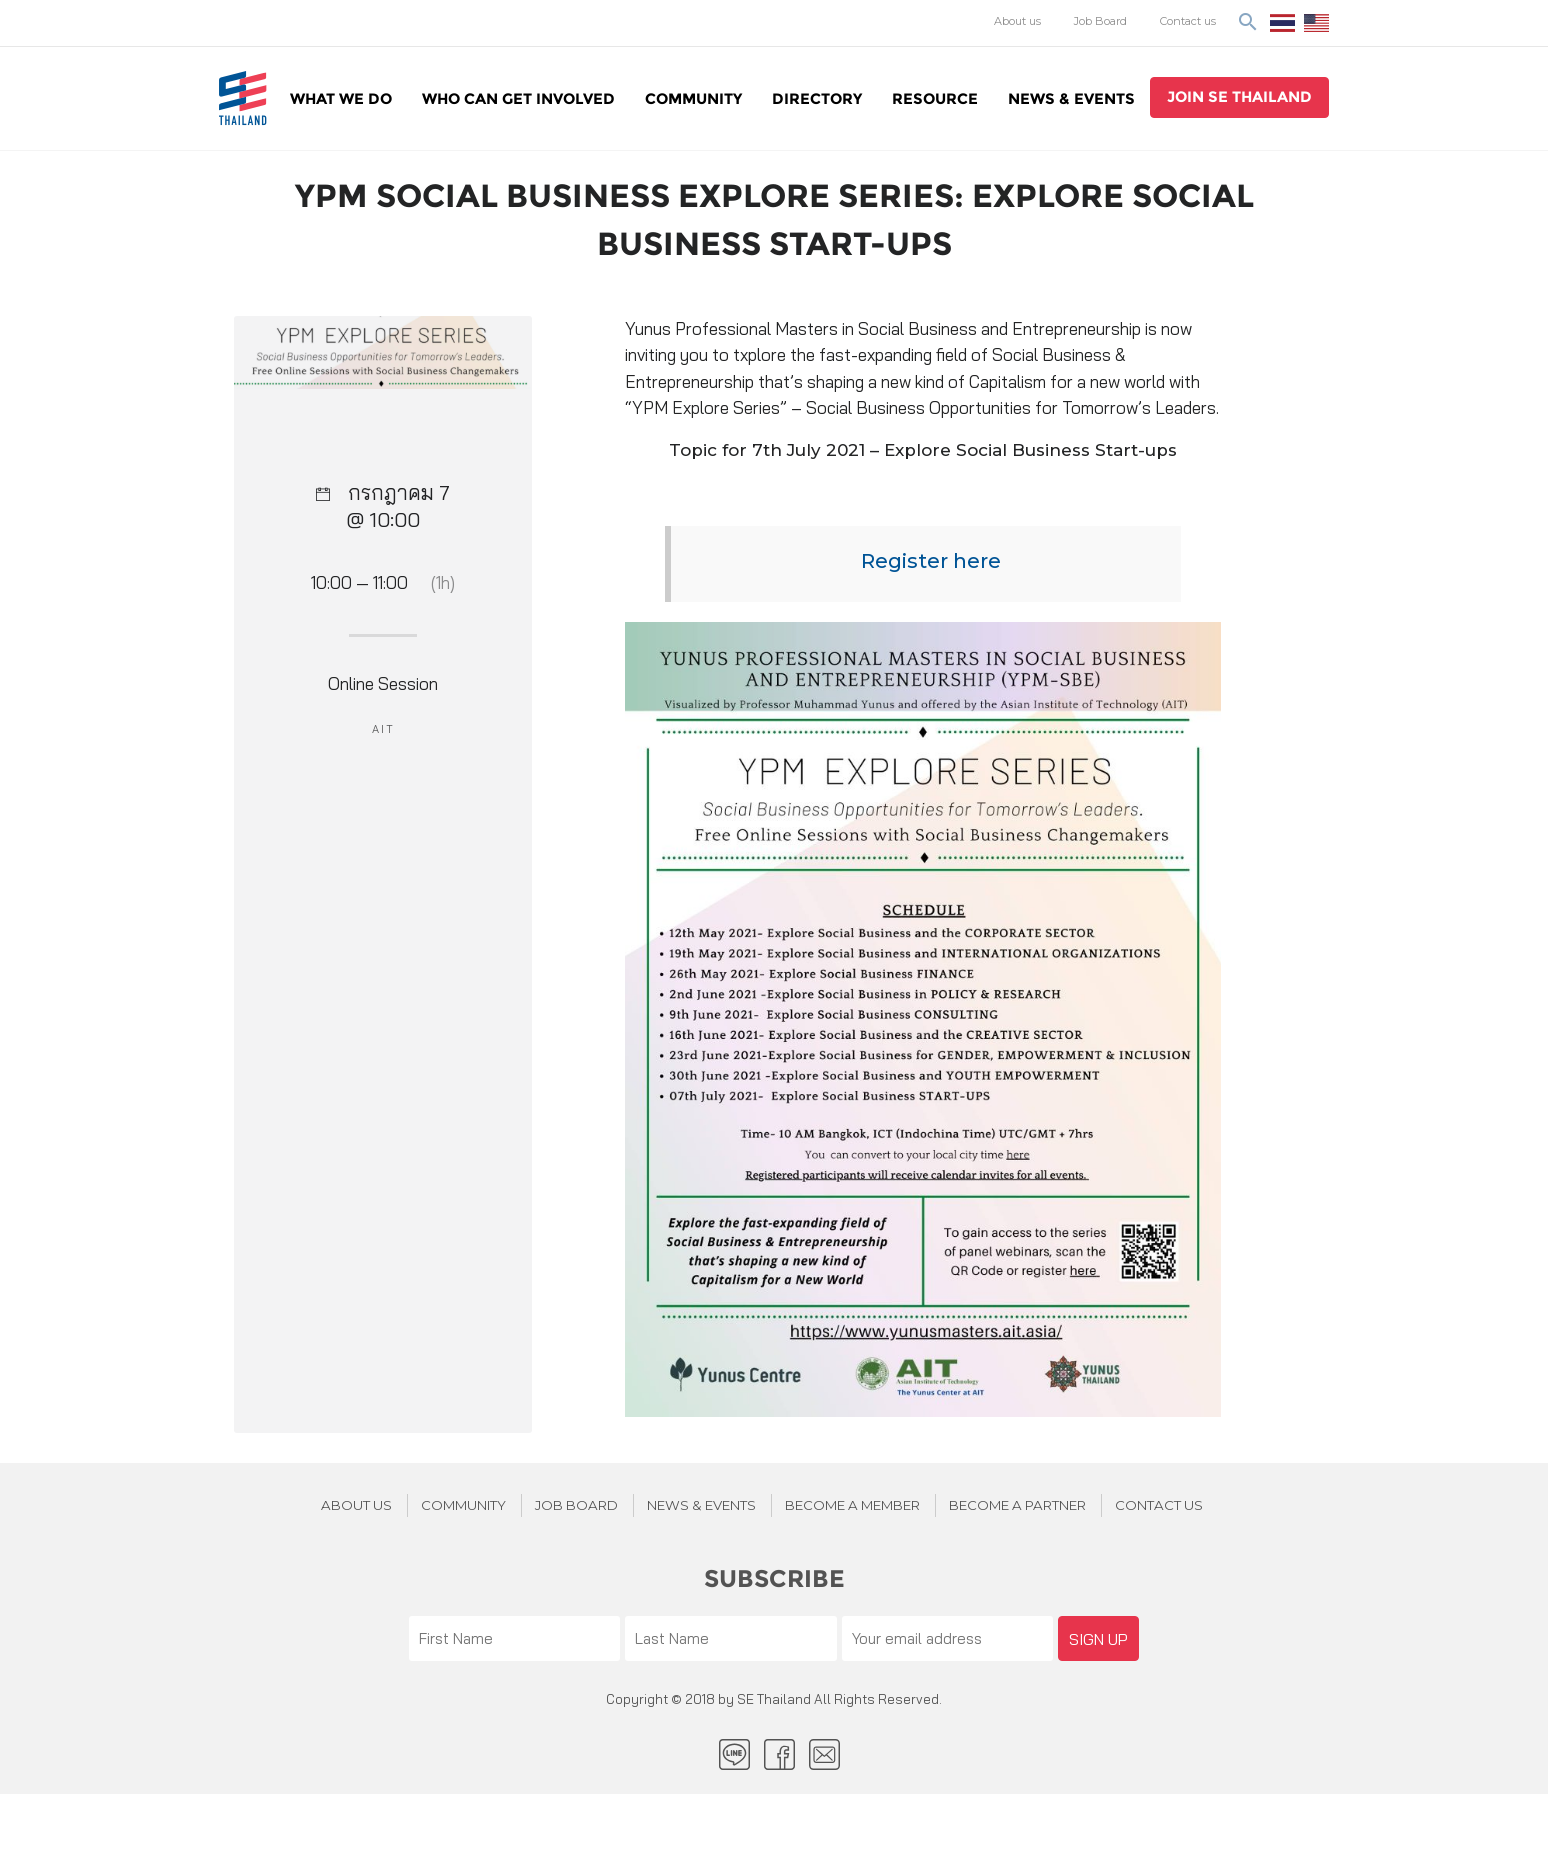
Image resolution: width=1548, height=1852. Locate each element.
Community (693, 98)
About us (1017, 21)
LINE (734, 1754)
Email (824, 1754)
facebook (779, 1754)
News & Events (1071, 98)
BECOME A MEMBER (852, 1505)
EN (1316, 23)
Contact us (1188, 21)
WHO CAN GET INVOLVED (518, 98)
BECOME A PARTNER (1017, 1505)
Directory (817, 98)
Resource (935, 98)
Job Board (1100, 21)
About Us (356, 1505)
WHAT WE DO (341, 98)
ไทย (1282, 23)
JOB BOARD (576, 1505)
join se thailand (1239, 96)
